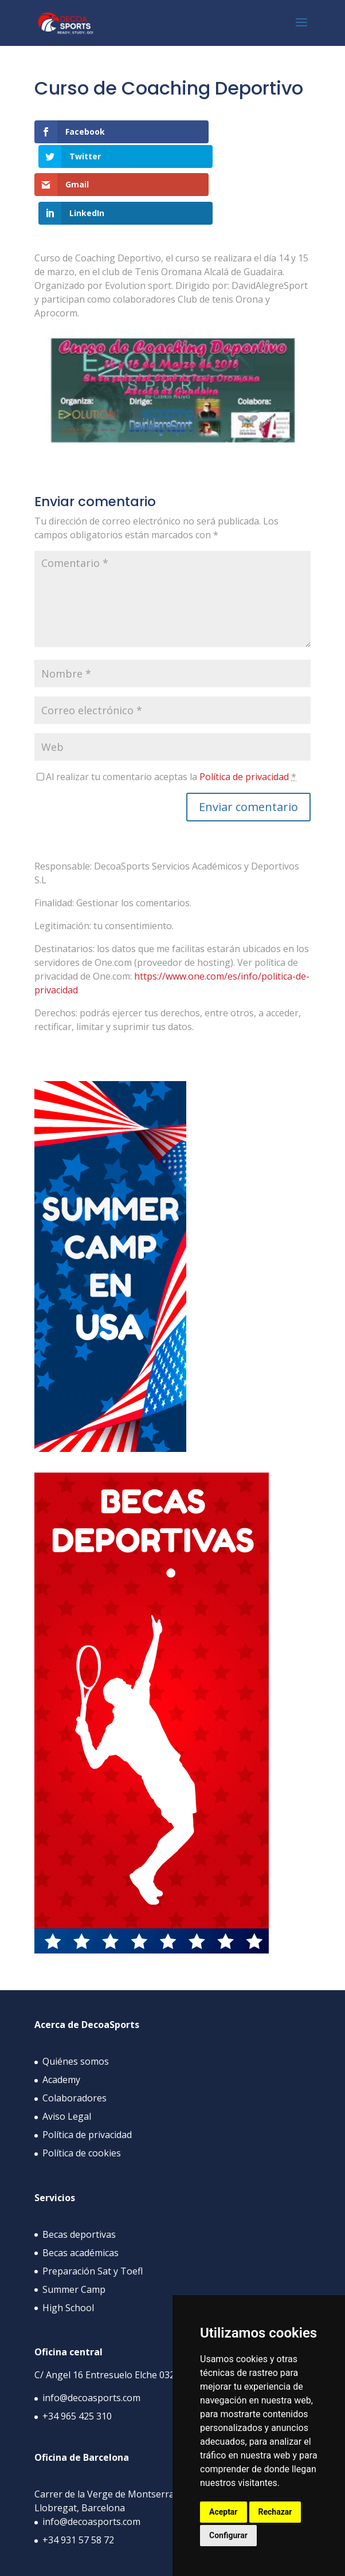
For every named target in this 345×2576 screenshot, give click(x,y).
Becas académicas (80, 2199)
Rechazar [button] (275, 2511)
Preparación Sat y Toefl (92, 2217)
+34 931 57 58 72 (78, 2487)
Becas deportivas (79, 2181)
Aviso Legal (66, 2063)
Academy (61, 2027)
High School (68, 2254)
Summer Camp (73, 2236)
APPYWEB (149, 2560)
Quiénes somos (75, 2008)
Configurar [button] (228, 2535)
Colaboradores (74, 2045)
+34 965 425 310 (77, 2363)
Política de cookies (81, 2100)
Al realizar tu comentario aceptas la (171, 723)
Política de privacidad (244, 723)
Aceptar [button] (223, 2511)
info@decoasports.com (91, 2345)
